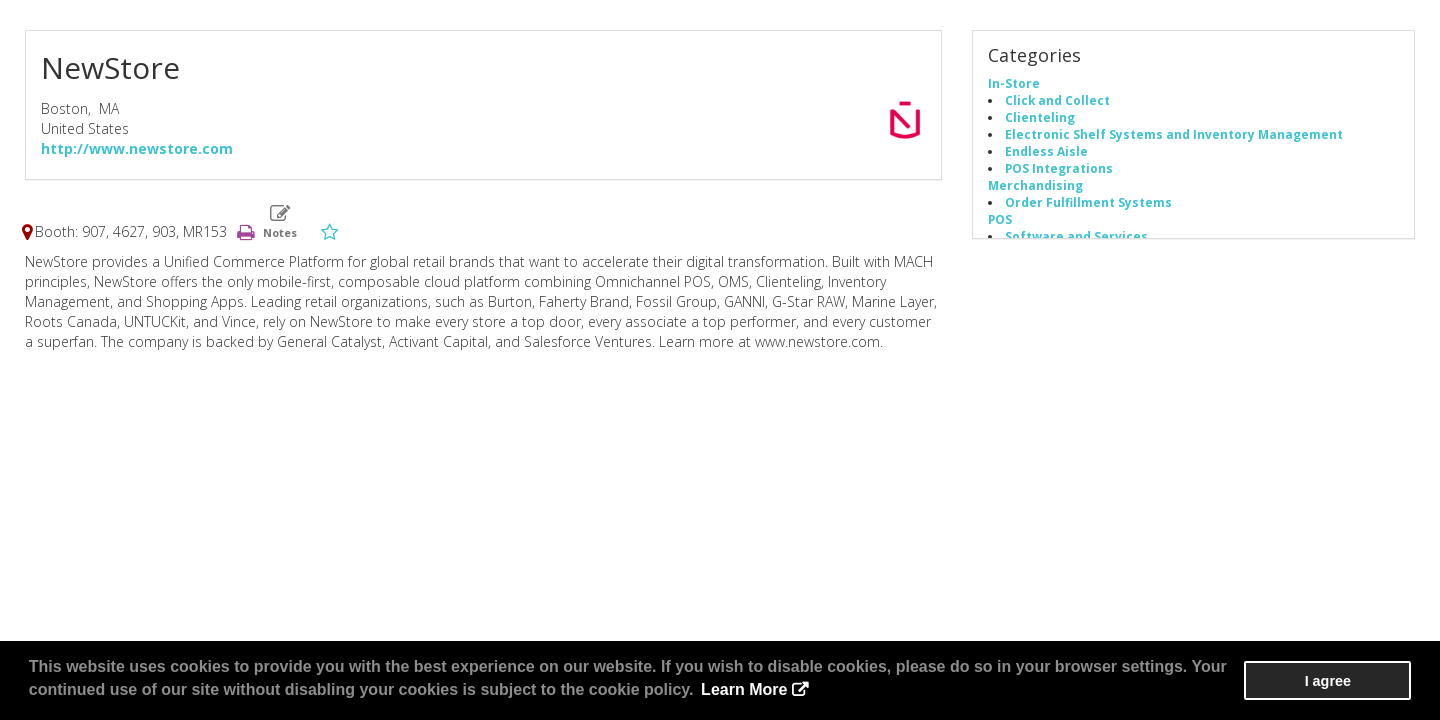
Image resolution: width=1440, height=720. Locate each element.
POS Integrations (1059, 169)
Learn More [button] (744, 689)
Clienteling (1040, 118)
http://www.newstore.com (137, 148)
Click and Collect (1057, 101)
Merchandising (1035, 186)
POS (1000, 220)
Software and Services (1076, 237)
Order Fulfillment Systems (1088, 203)
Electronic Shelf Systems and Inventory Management (1174, 135)
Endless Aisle (1046, 152)
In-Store (1014, 84)
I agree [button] (1351, 681)
